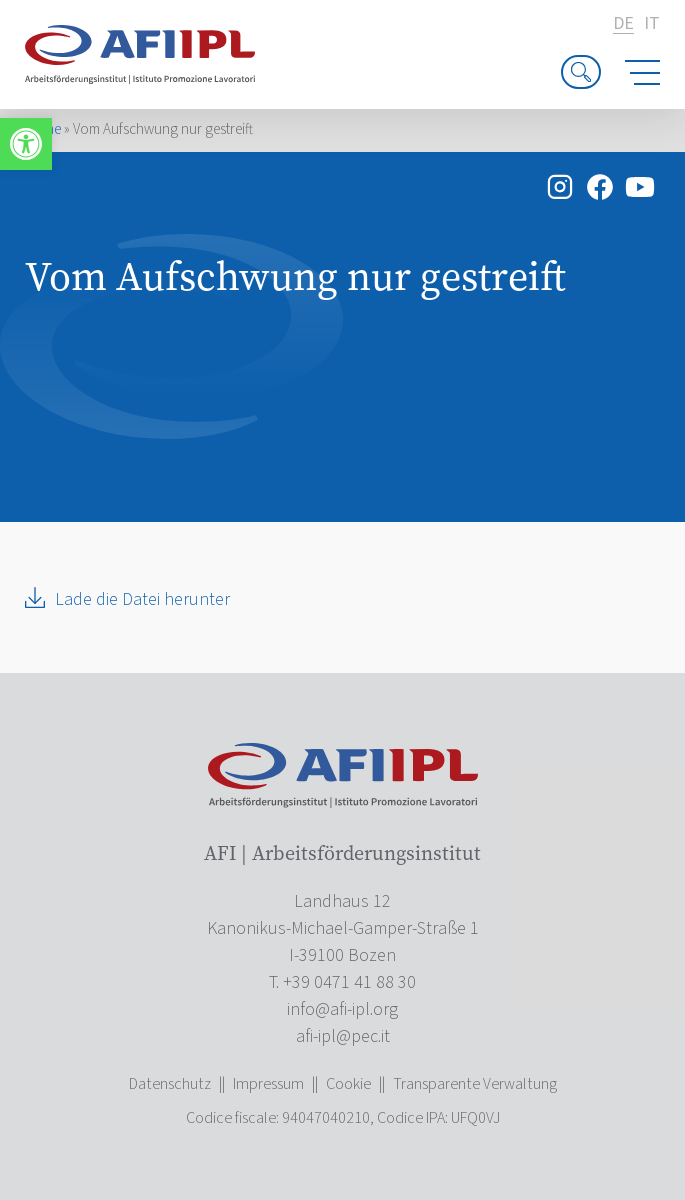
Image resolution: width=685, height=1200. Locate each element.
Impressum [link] (268, 1084)
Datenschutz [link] (170, 1084)
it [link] (652, 24)
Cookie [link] (348, 1084)
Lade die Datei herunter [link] (142, 599)
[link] (26, 144)
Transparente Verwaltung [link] (475, 1084)
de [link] (623, 24)
